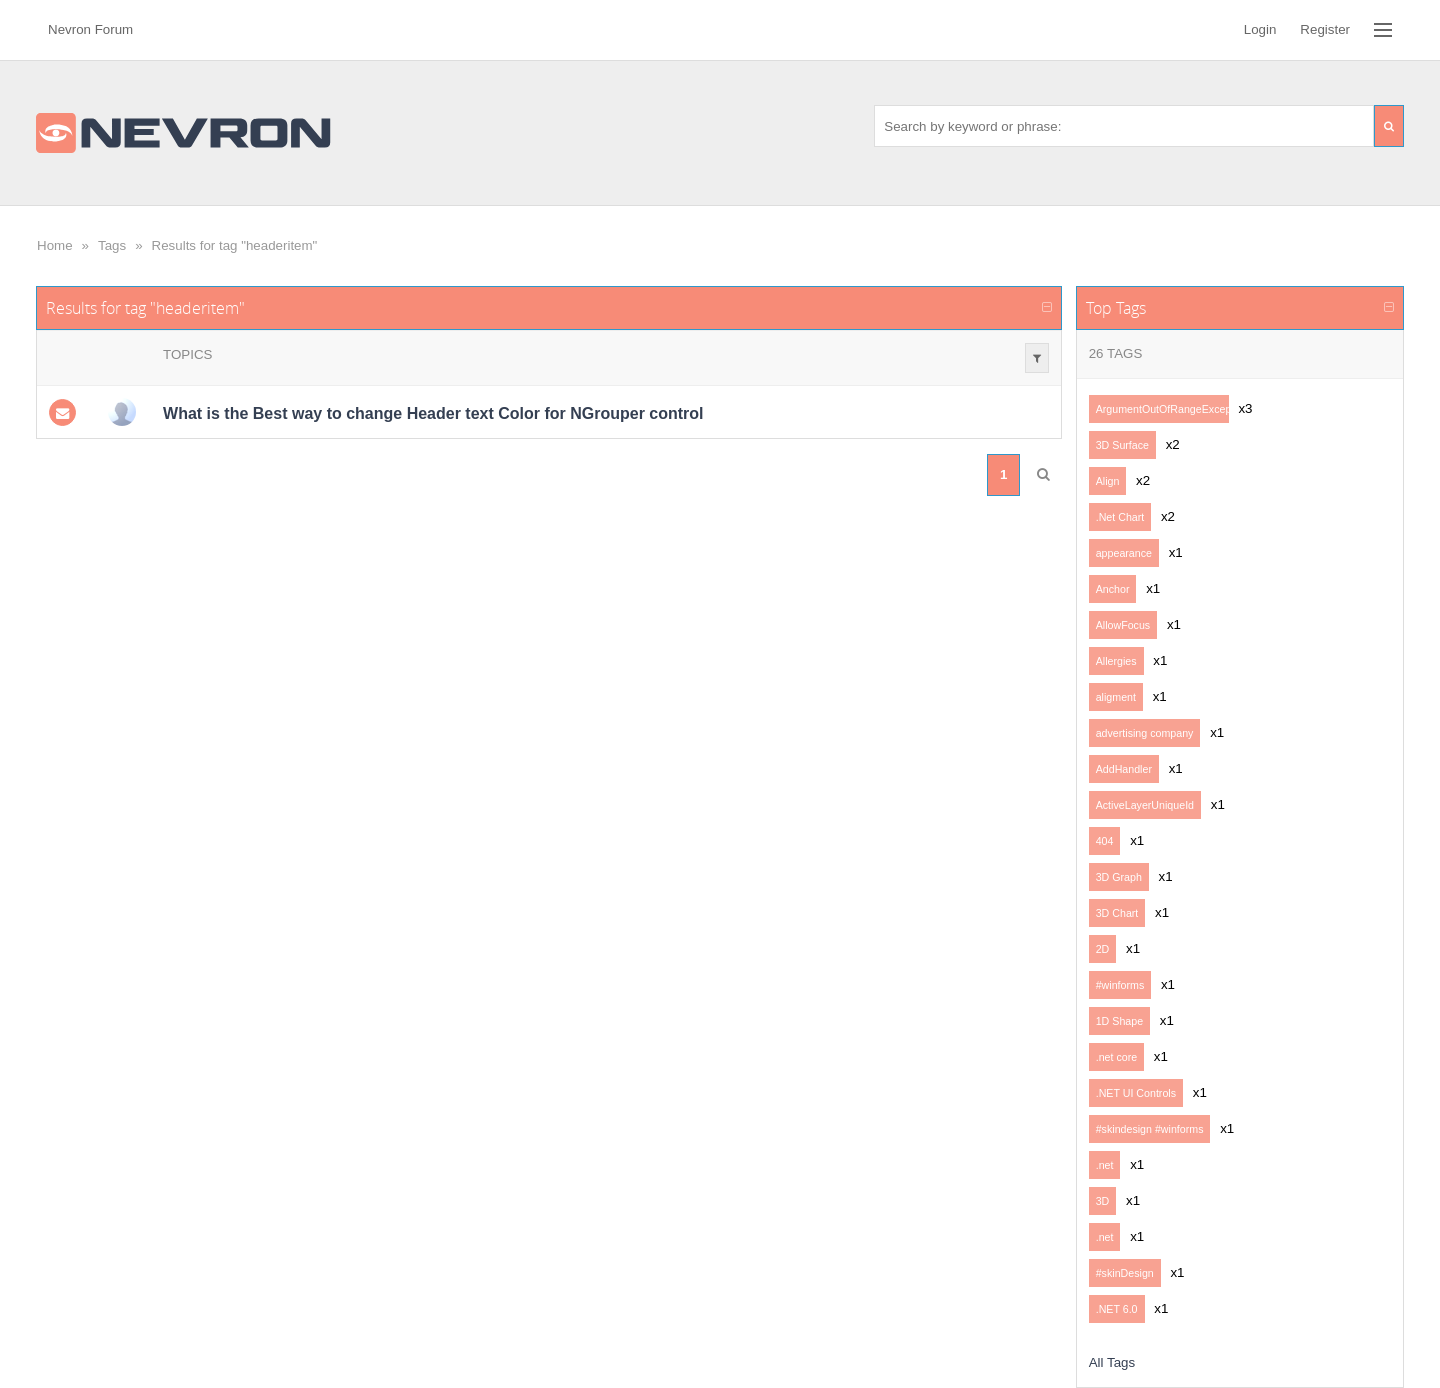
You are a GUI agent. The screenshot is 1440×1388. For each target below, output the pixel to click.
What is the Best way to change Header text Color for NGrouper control (433, 413)
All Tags (1112, 1362)
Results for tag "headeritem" (235, 245)
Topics (187, 354)
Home (55, 245)
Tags (112, 245)
